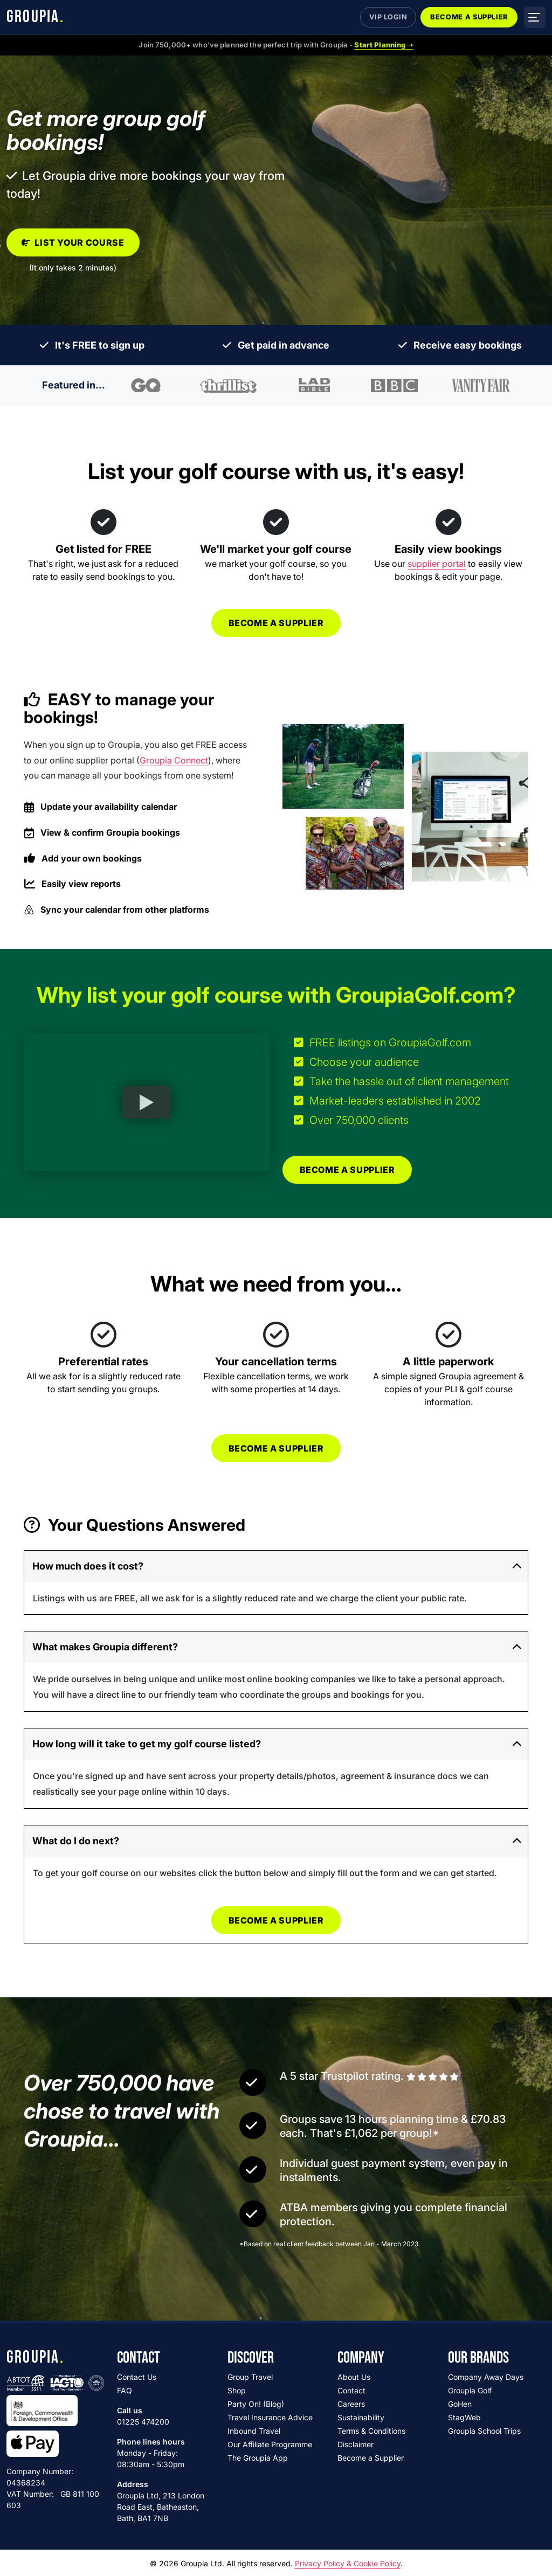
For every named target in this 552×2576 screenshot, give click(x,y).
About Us (353, 2376)
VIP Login (388, 17)
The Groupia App (257, 2457)
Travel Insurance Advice (270, 2417)
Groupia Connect (174, 760)
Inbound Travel (253, 2430)
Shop (236, 2390)
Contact (351, 2390)
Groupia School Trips (484, 2430)
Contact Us (136, 2376)
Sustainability (360, 2417)
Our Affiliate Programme (269, 2444)
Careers (351, 2403)
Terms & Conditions (371, 2430)
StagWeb (464, 2417)
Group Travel (250, 2376)
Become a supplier (276, 622)
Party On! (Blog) (255, 2403)
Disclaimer (355, 2444)
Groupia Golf (470, 2390)
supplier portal (437, 563)
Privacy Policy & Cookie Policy (348, 2563)
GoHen (460, 2403)
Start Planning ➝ (383, 44)
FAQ (124, 2390)
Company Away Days (485, 2376)
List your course (73, 242)
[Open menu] (535, 17)
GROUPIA (35, 17)
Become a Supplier (469, 17)
